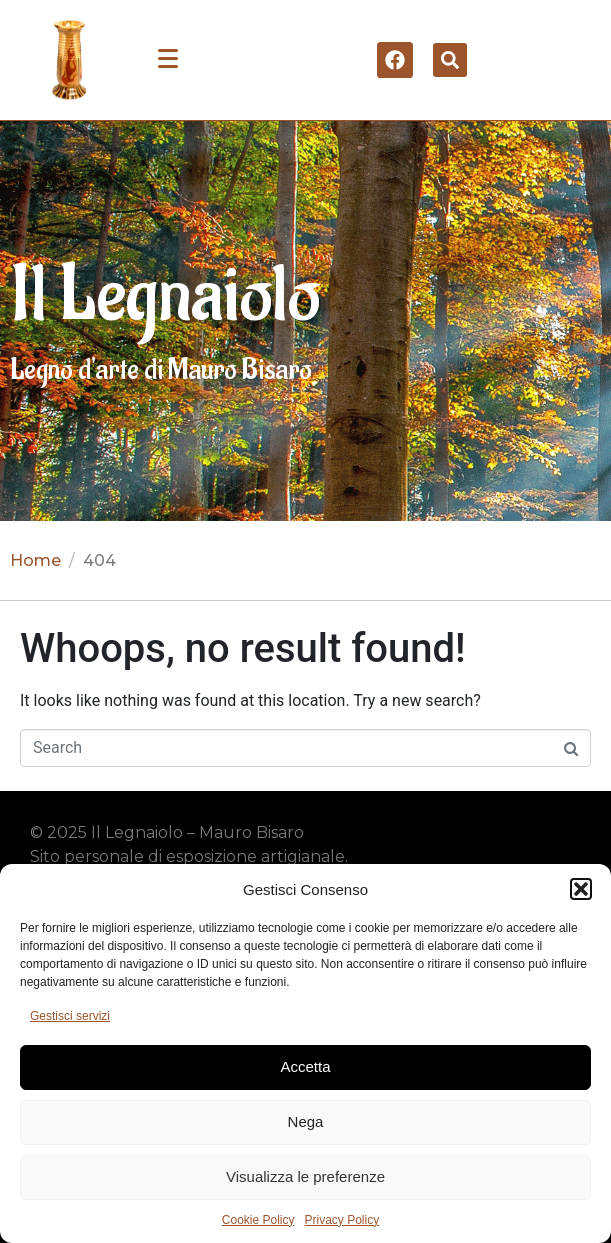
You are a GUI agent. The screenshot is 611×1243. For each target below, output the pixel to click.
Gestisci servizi (70, 1016)
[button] (581, 889)
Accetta (305, 1066)
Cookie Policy (258, 1220)
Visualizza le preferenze (305, 1176)
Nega (306, 1121)
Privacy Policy (342, 1220)
